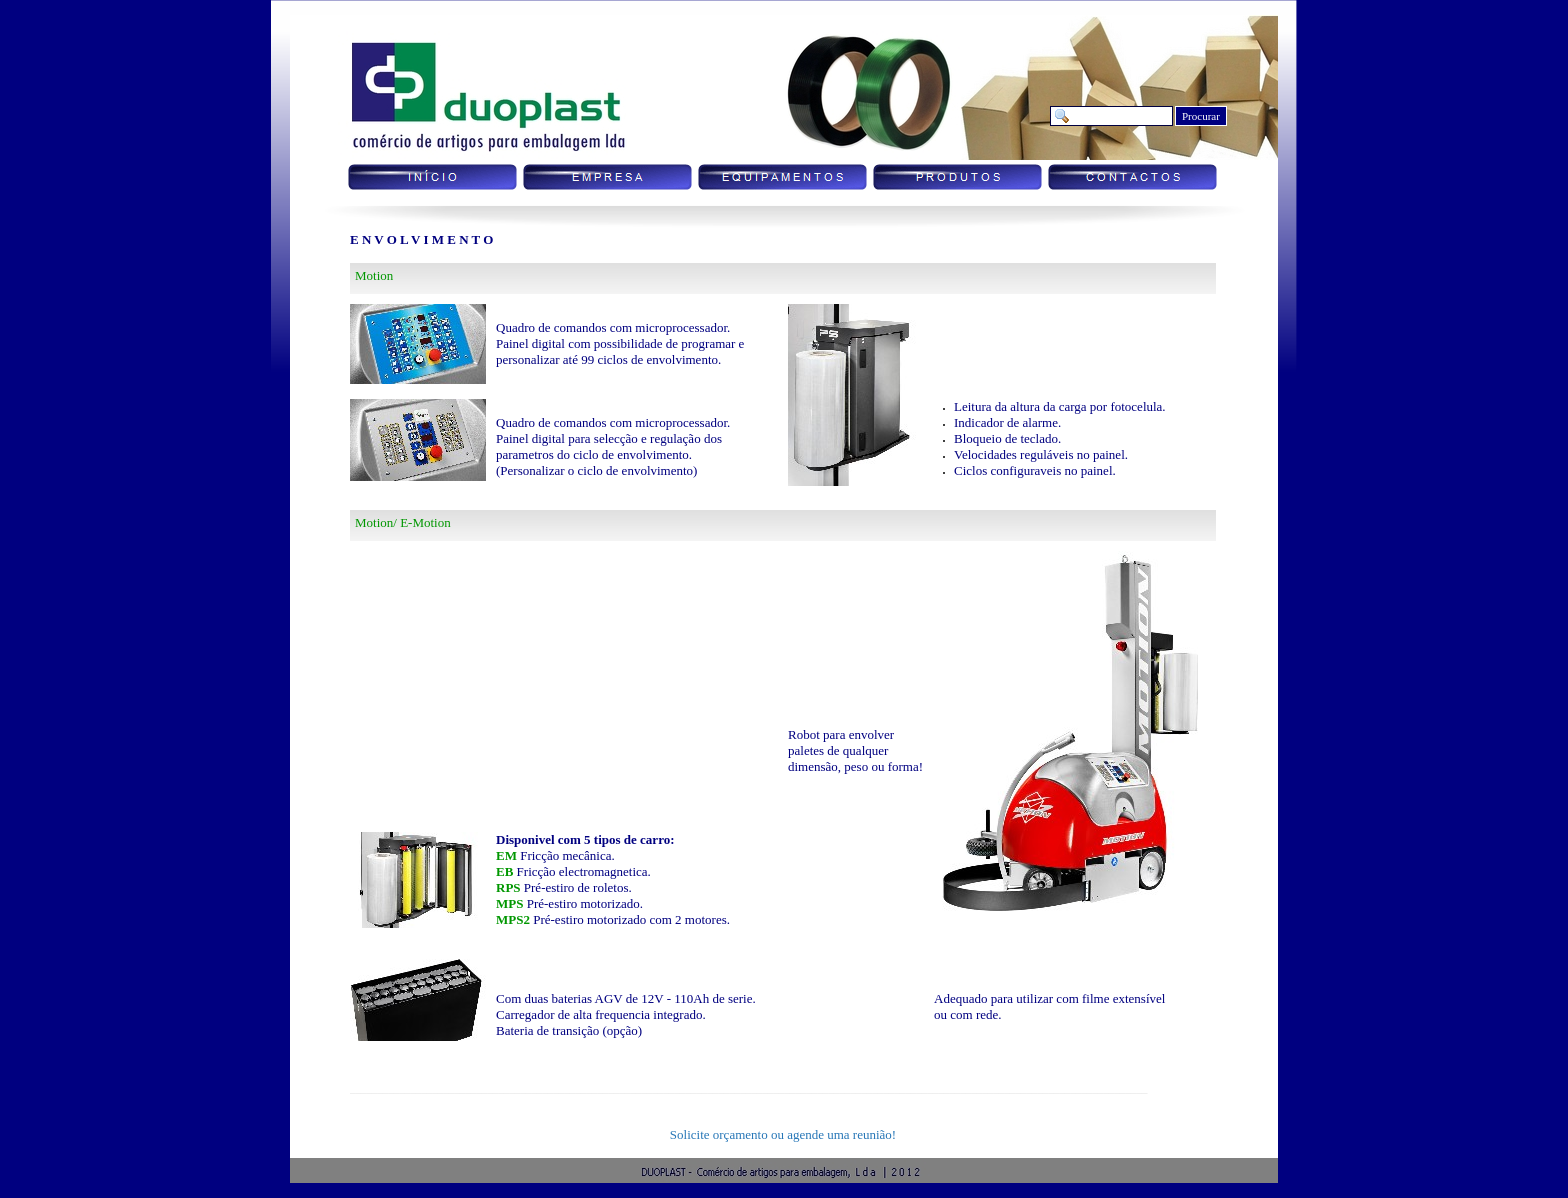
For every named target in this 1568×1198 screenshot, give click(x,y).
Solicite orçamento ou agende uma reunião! (783, 1134)
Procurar (1201, 116)
